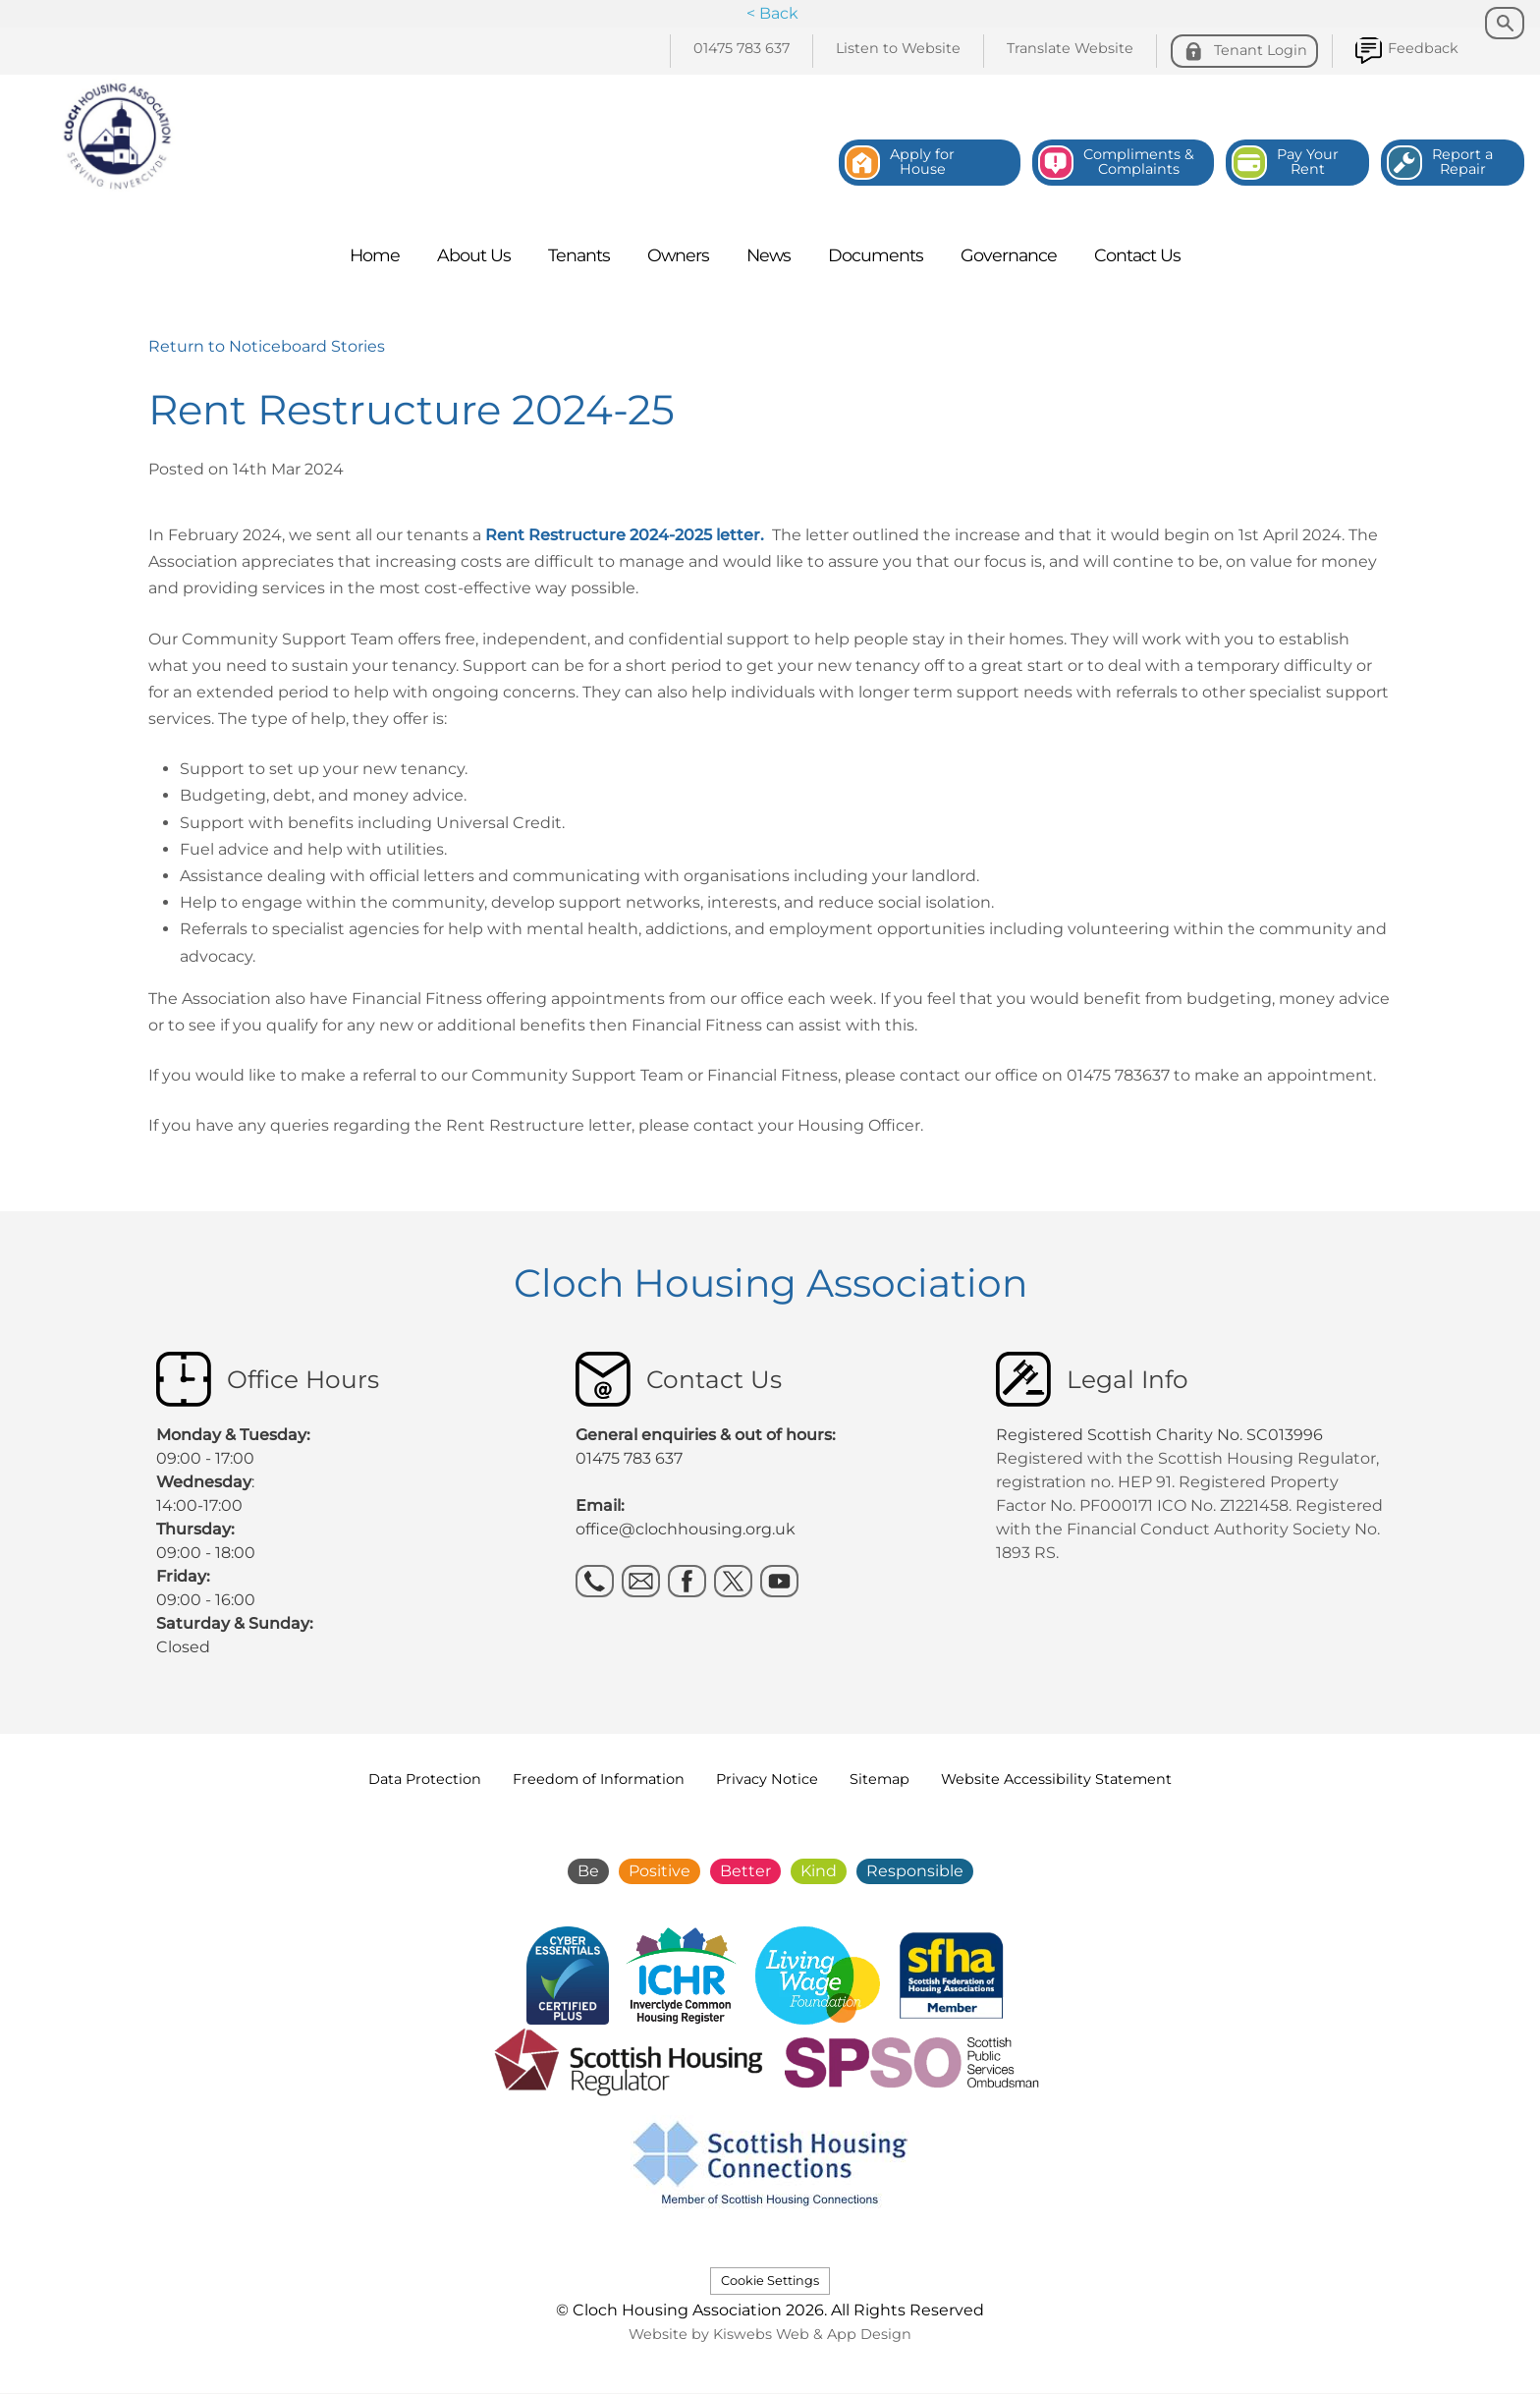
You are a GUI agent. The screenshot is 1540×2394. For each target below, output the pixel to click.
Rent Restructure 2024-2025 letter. (624, 535)
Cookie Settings (770, 2280)
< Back (772, 13)
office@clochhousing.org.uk (686, 1529)
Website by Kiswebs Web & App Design (770, 2334)
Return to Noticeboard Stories (266, 346)
